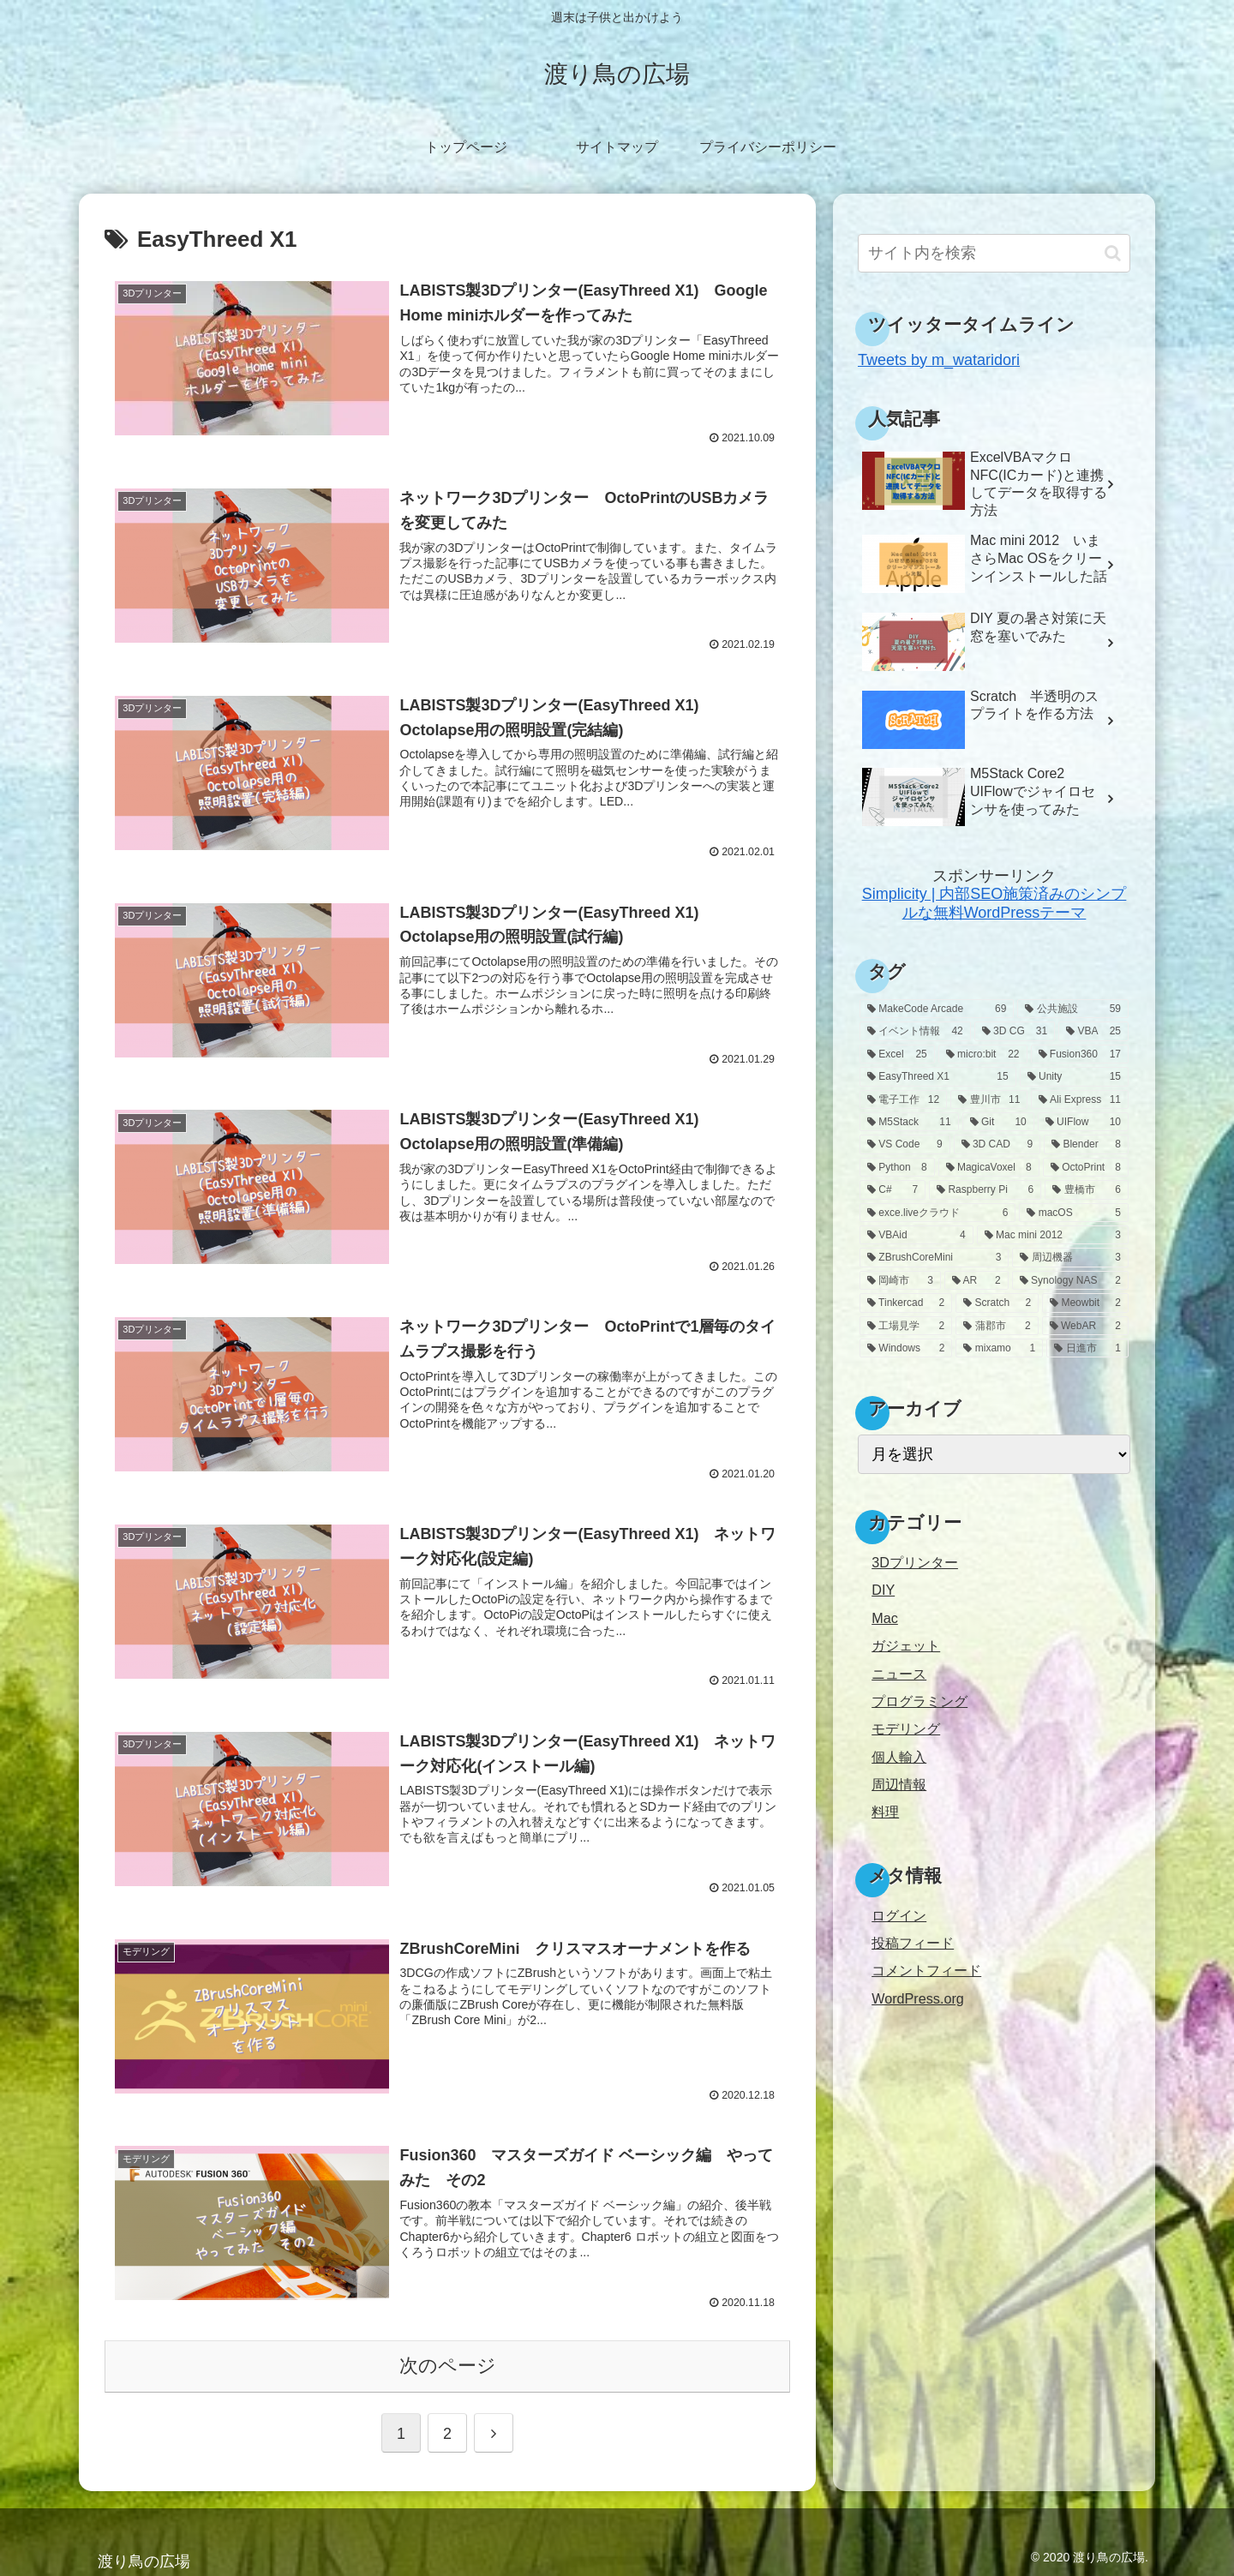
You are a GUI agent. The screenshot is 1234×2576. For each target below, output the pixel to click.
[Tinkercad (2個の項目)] (906, 1302)
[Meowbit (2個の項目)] (1085, 1302)
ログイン (899, 1915)
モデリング (906, 1728)
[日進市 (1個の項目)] (1087, 1348)
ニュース (899, 1673)
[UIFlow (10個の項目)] (1083, 1121)
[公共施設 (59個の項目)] (1073, 1008)
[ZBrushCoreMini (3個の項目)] (934, 1257)
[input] (994, 253)
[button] (1113, 253)
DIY (883, 1589)
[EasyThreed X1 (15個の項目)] (938, 1076)
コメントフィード (926, 1970)
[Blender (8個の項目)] (1086, 1144)
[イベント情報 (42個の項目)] (915, 1030)
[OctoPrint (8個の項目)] (1086, 1167)
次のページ (447, 2362)
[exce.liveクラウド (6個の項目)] (937, 1212)
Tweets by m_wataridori (939, 359)
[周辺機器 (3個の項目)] (1070, 1257)
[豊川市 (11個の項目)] (988, 1099)
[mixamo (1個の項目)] (999, 1348)
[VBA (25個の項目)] (1093, 1030)
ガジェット (906, 1645)
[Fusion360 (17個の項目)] (1080, 1054)
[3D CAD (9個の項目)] (997, 1144)
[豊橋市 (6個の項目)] (1087, 1189)
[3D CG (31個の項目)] (1014, 1030)
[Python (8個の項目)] (897, 1167)
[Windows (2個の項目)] (906, 1348)
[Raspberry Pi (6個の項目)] (985, 1189)
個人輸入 (899, 1756)
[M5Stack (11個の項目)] (909, 1121)
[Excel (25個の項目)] (897, 1054)
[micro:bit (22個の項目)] (982, 1054)
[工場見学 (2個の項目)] (906, 1325)
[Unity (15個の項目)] (1074, 1076)
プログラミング (919, 1701)
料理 (885, 1811)
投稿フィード (913, 1942)
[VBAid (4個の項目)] (916, 1234)
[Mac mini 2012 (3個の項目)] (1053, 1234)
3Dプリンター (915, 1562)
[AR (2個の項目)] (976, 1280)
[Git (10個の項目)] (998, 1121)
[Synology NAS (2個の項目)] (1070, 1280)
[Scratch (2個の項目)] (997, 1302)
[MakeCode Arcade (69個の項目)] (937, 1008)
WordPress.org (918, 1998)
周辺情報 (899, 1784)
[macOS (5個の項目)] (1074, 1212)
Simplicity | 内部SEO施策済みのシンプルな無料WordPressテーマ (994, 903)
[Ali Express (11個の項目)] (1080, 1099)
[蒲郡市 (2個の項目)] (996, 1325)
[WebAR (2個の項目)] (1085, 1325)
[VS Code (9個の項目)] (905, 1144)
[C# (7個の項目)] (893, 1189)
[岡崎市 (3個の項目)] (900, 1280)
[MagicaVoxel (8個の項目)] (988, 1167)
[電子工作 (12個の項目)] (903, 1099)
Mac (885, 1618)
